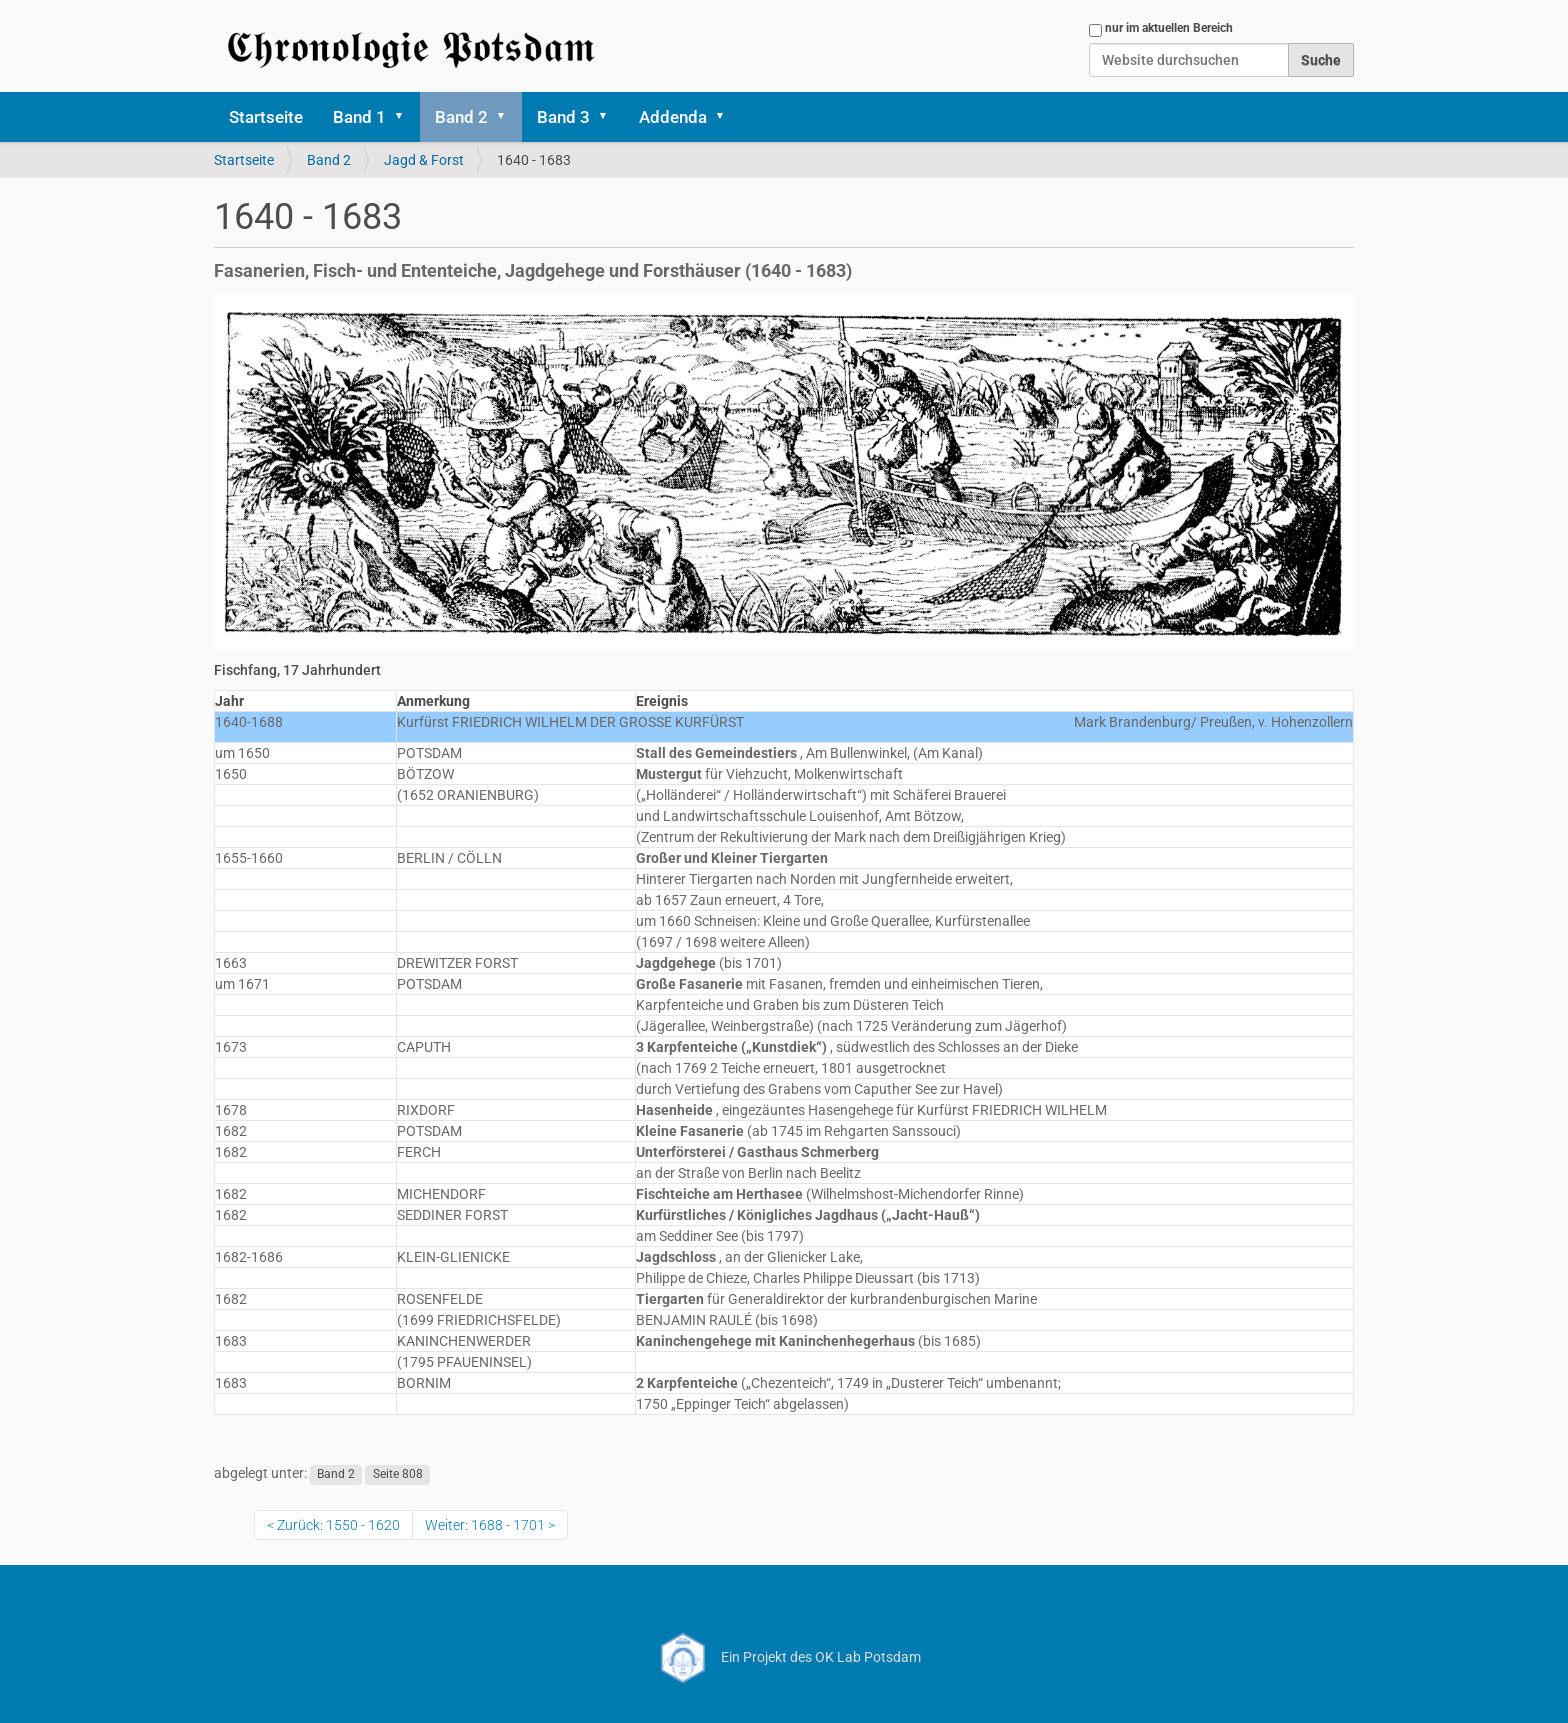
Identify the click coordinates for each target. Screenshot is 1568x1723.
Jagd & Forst (424, 160)
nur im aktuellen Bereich (1169, 28)
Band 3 (563, 117)
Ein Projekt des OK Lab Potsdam (784, 1657)
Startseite (266, 117)
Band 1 (359, 117)
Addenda (673, 117)
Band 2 (461, 117)
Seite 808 (398, 1474)
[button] (406, 117)
